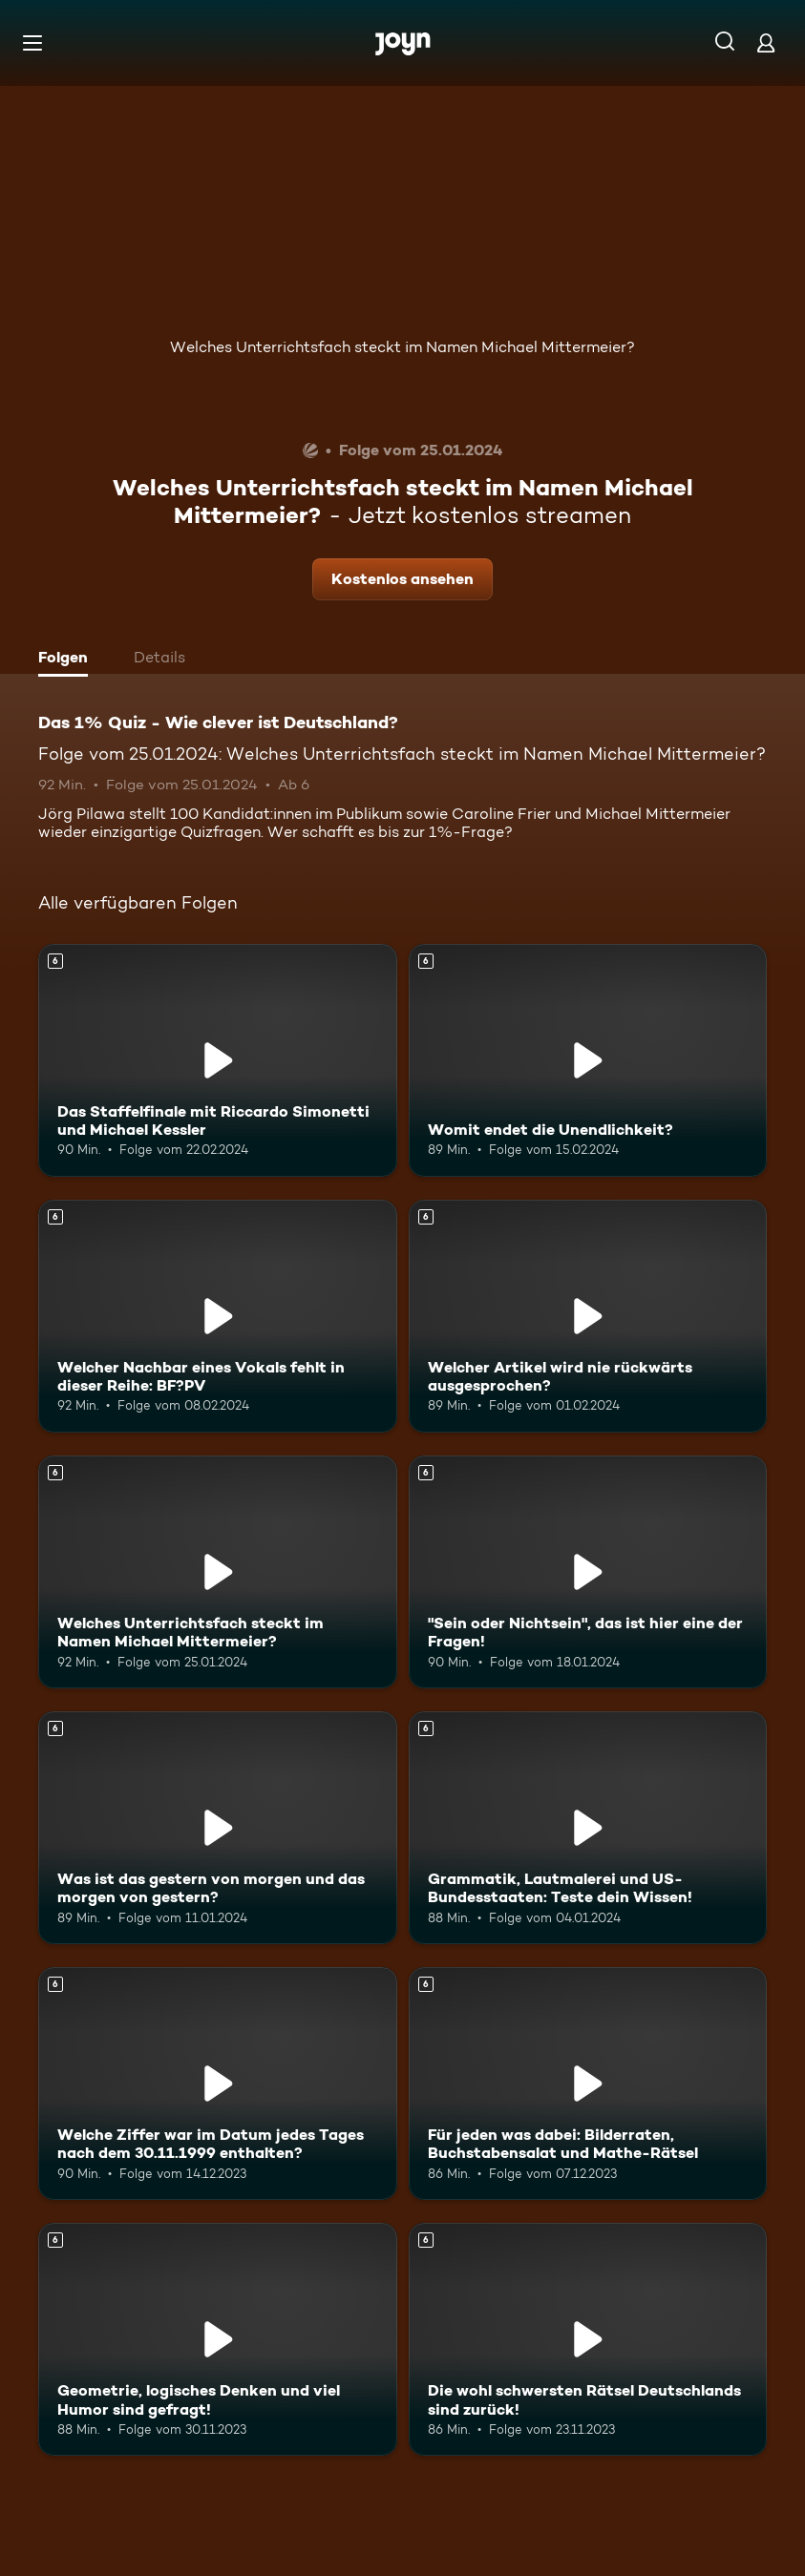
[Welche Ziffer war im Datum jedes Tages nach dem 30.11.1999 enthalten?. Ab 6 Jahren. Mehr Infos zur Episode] (217, 2083)
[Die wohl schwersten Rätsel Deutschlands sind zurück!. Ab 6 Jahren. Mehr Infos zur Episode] (588, 2339)
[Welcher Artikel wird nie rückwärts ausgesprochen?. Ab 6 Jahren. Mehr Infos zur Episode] (588, 1316)
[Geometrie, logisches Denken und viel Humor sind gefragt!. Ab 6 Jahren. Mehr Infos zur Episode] (217, 2339)
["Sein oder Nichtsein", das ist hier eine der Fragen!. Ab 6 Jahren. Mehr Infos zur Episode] (588, 1572)
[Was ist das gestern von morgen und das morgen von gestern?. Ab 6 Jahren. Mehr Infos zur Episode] (217, 1827)
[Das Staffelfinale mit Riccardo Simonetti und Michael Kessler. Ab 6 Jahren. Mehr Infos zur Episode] (217, 1060)
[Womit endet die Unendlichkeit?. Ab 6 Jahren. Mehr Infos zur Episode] (588, 1060)
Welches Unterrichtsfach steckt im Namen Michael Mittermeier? (402, 347)
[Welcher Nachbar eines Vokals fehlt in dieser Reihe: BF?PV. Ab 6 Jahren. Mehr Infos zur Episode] (217, 1316)
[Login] (765, 42)
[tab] (67, 659)
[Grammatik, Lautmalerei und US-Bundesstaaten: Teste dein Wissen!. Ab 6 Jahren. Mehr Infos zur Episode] (588, 1827)
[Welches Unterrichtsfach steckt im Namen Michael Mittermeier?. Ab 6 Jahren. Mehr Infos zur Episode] (217, 1572)
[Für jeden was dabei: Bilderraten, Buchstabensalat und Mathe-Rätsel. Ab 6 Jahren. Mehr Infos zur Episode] (588, 2083)
